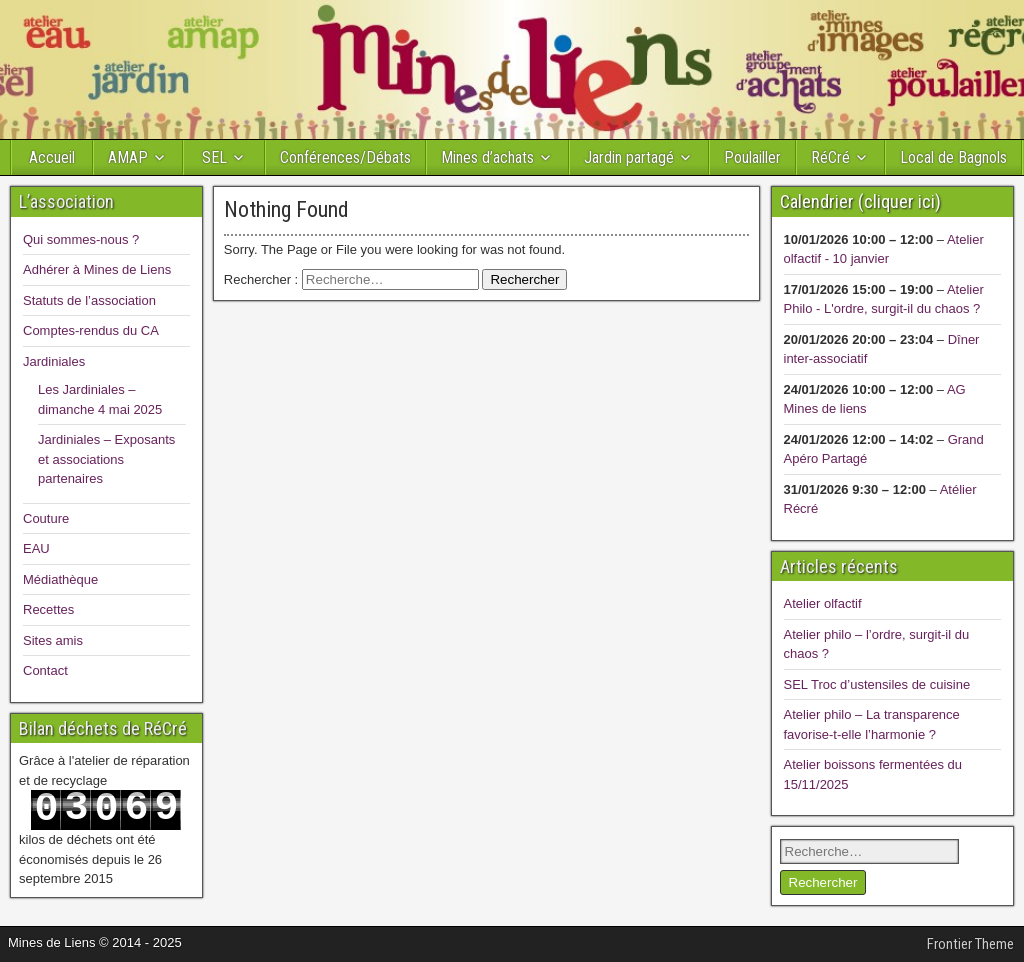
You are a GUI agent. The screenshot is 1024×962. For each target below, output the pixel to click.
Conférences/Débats (345, 157)
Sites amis (53, 640)
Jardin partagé (629, 157)
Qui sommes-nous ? (81, 239)
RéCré (830, 157)
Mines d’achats (487, 157)
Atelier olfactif (823, 603)
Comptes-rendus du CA (91, 330)
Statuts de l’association (89, 300)
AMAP (128, 157)
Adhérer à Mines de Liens (97, 269)
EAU (36, 548)
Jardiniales (54, 361)
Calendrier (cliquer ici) (860, 201)
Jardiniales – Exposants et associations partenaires (106, 459)
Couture (46, 518)
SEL (214, 157)
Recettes (48, 609)
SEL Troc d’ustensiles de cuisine (877, 684)
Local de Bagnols (953, 157)
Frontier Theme (970, 944)
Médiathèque (60, 579)
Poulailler (752, 157)
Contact (45, 670)
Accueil (52, 157)
